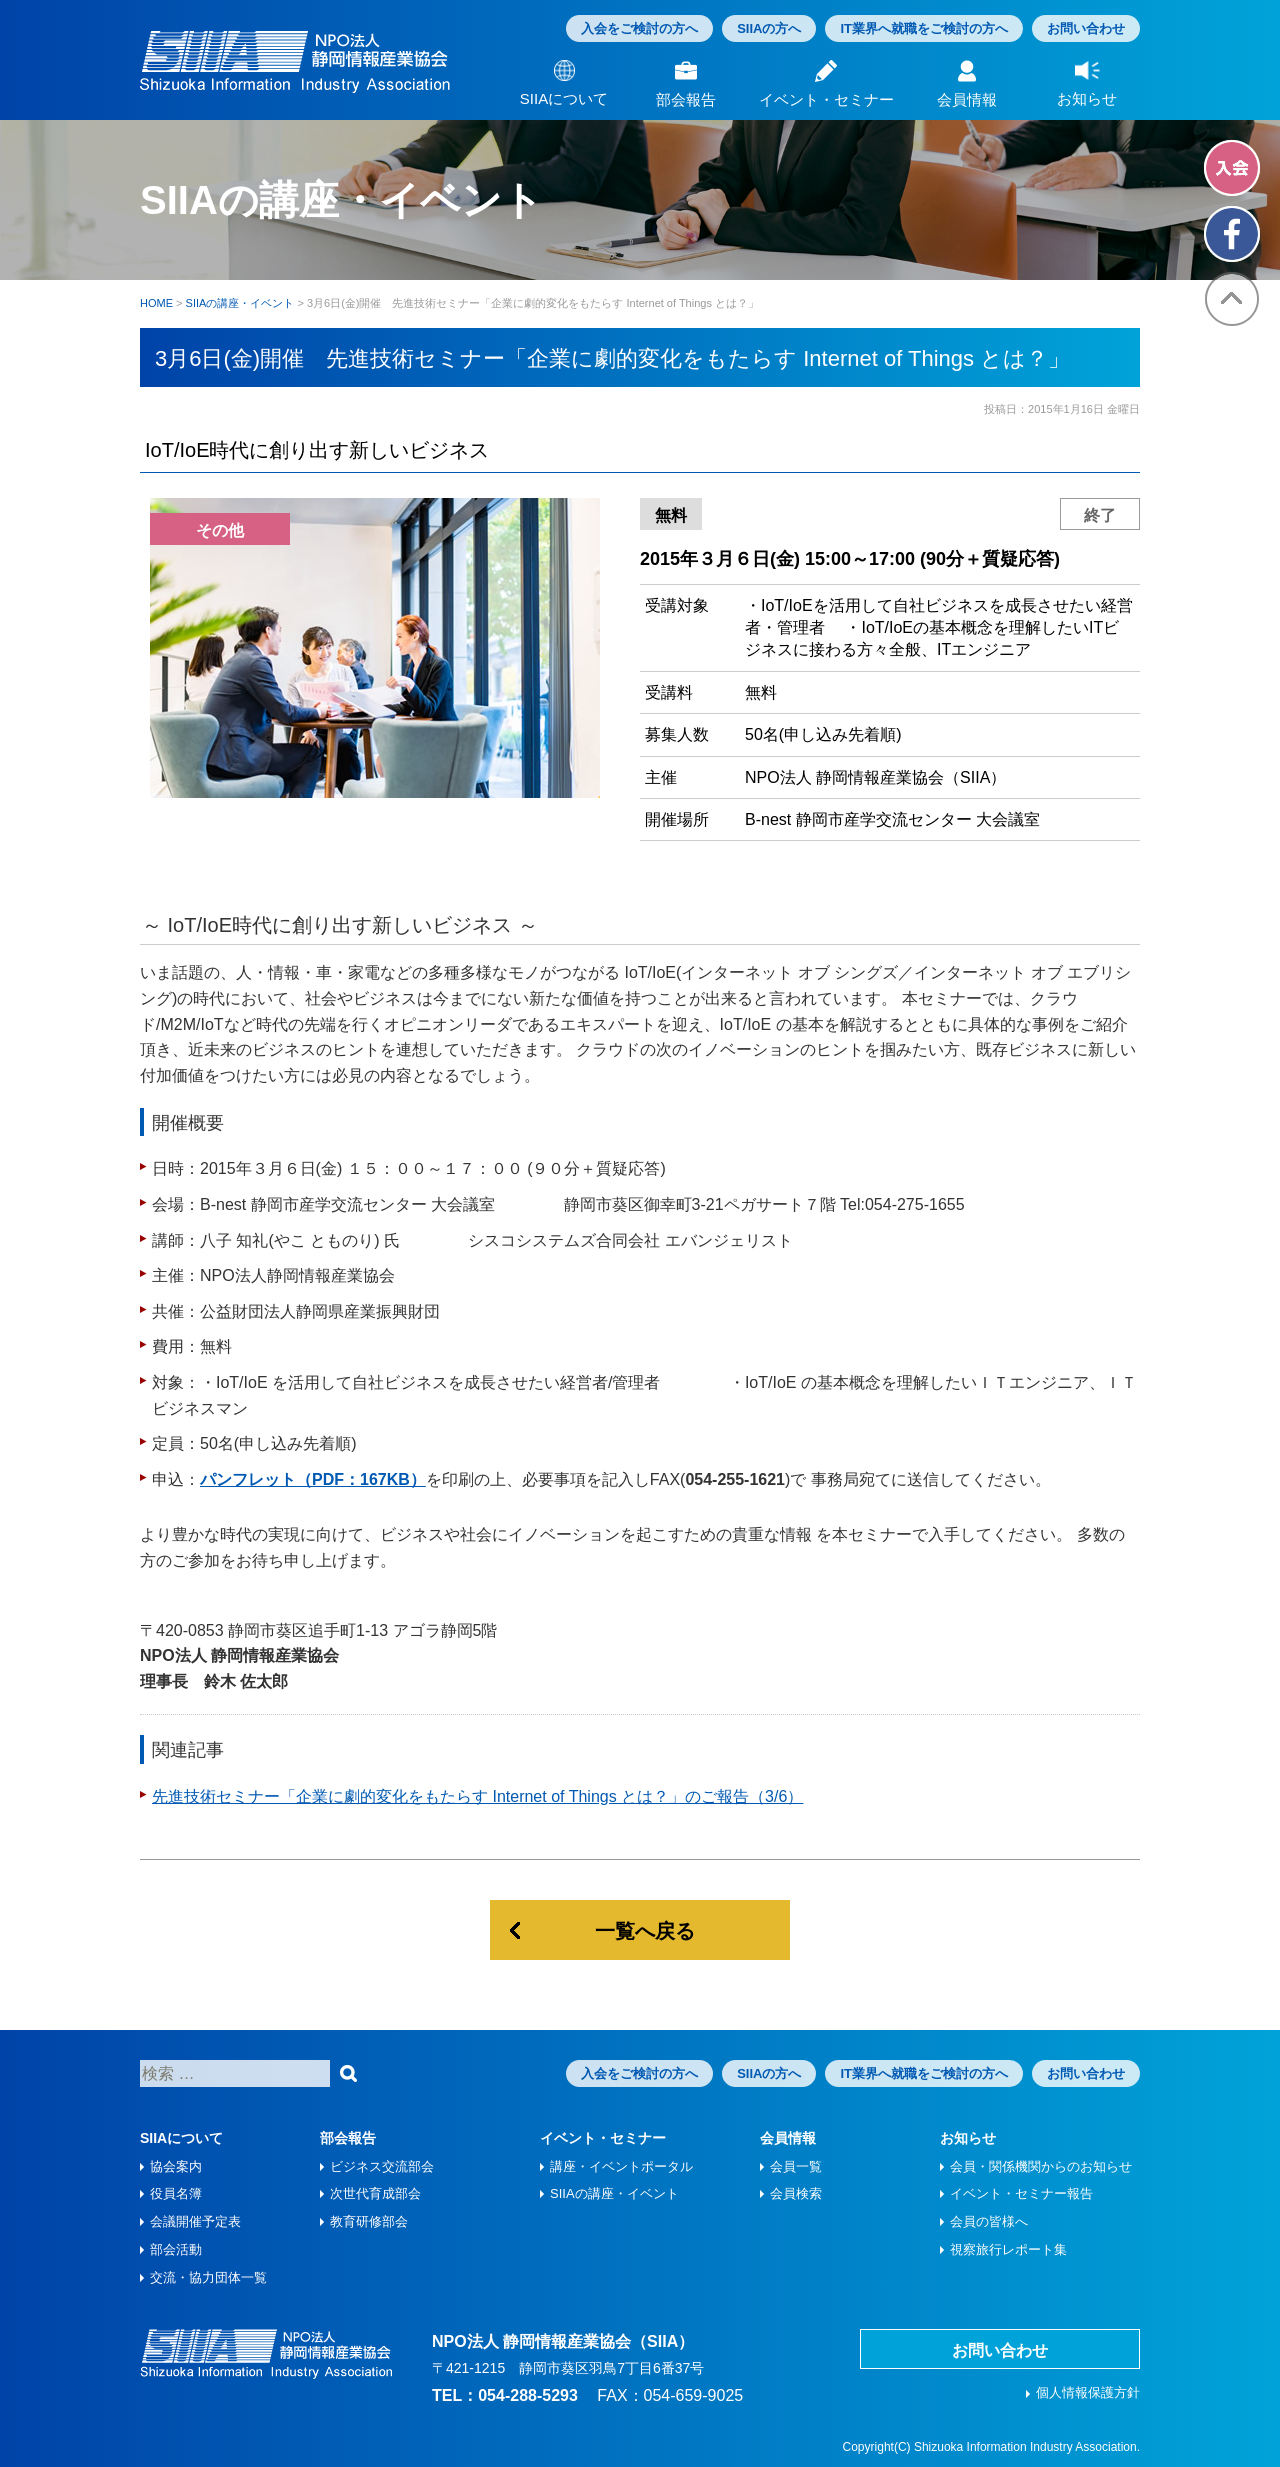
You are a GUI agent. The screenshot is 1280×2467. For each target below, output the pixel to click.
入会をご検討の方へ (639, 28)
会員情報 (788, 2138)
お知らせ (968, 2138)
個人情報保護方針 (1088, 2392)
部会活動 (176, 2249)
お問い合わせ (1086, 28)
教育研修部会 (369, 2221)
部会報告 (348, 2138)
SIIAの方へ (769, 28)
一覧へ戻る (645, 1931)
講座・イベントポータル (621, 2166)
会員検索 (796, 2193)
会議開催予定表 (195, 2221)
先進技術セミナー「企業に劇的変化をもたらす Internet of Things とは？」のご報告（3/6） (477, 1796)
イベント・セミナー (603, 2138)
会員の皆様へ (989, 2221)
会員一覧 (796, 2166)
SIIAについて (181, 2138)
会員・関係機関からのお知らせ (1041, 2166)
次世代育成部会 (375, 2193)
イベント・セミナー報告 (1021, 2193)
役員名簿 (176, 2193)
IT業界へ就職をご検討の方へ (924, 28)
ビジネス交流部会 (382, 2166)
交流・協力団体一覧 (208, 2277)
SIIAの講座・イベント (614, 2193)
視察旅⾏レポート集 (1008, 2249)
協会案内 (176, 2166)
